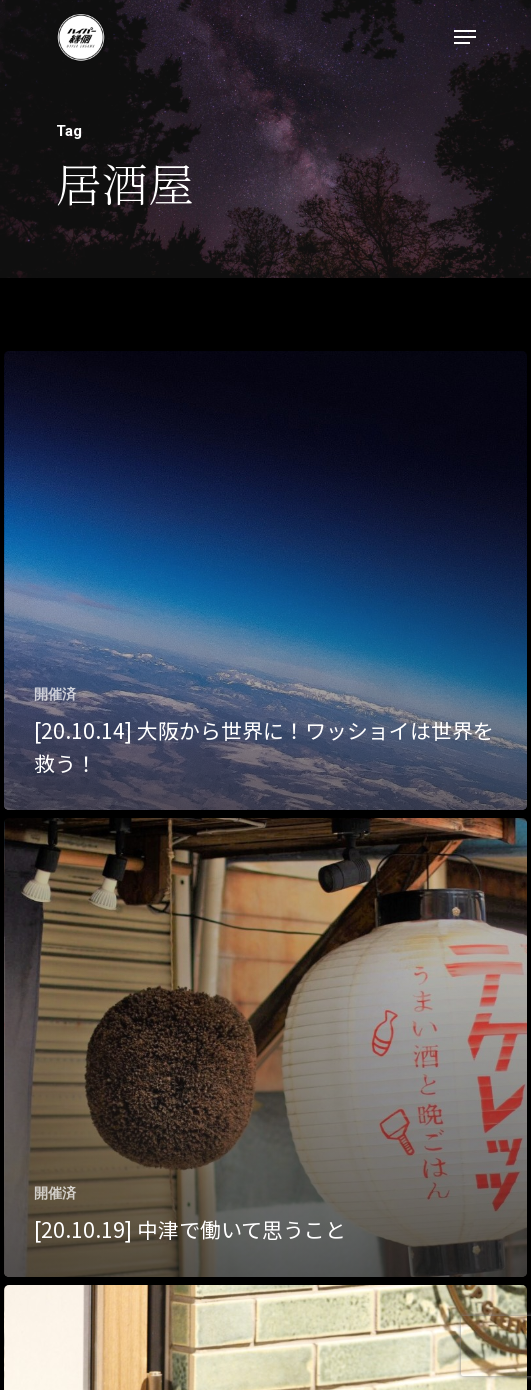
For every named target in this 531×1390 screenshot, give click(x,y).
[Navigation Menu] (465, 37)
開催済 (55, 694)
